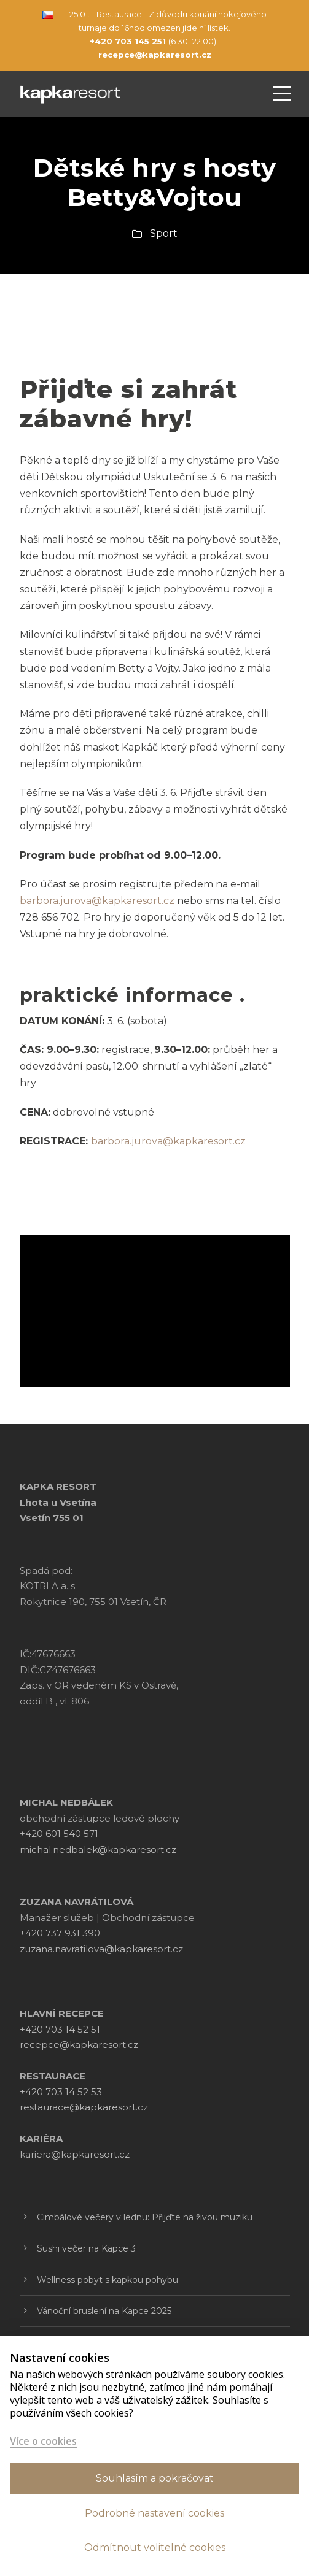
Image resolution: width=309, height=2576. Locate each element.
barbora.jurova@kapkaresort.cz (168, 1141)
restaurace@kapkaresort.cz (84, 2107)
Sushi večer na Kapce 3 (86, 2248)
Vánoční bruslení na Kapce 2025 (104, 2311)
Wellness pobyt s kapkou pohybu (107, 2279)
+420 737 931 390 (60, 1933)
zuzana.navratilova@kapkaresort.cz (101, 1949)
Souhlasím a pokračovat (155, 2478)
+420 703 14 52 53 (61, 2092)
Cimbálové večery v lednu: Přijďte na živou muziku (144, 2217)
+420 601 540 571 (59, 1833)
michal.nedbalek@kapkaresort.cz (98, 1849)
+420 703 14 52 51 (60, 2029)
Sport (164, 233)
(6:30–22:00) (153, 41)
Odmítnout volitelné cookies (154, 2547)
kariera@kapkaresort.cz (75, 2154)
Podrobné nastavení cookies (154, 2513)
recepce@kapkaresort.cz (79, 2044)
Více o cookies (43, 2441)
